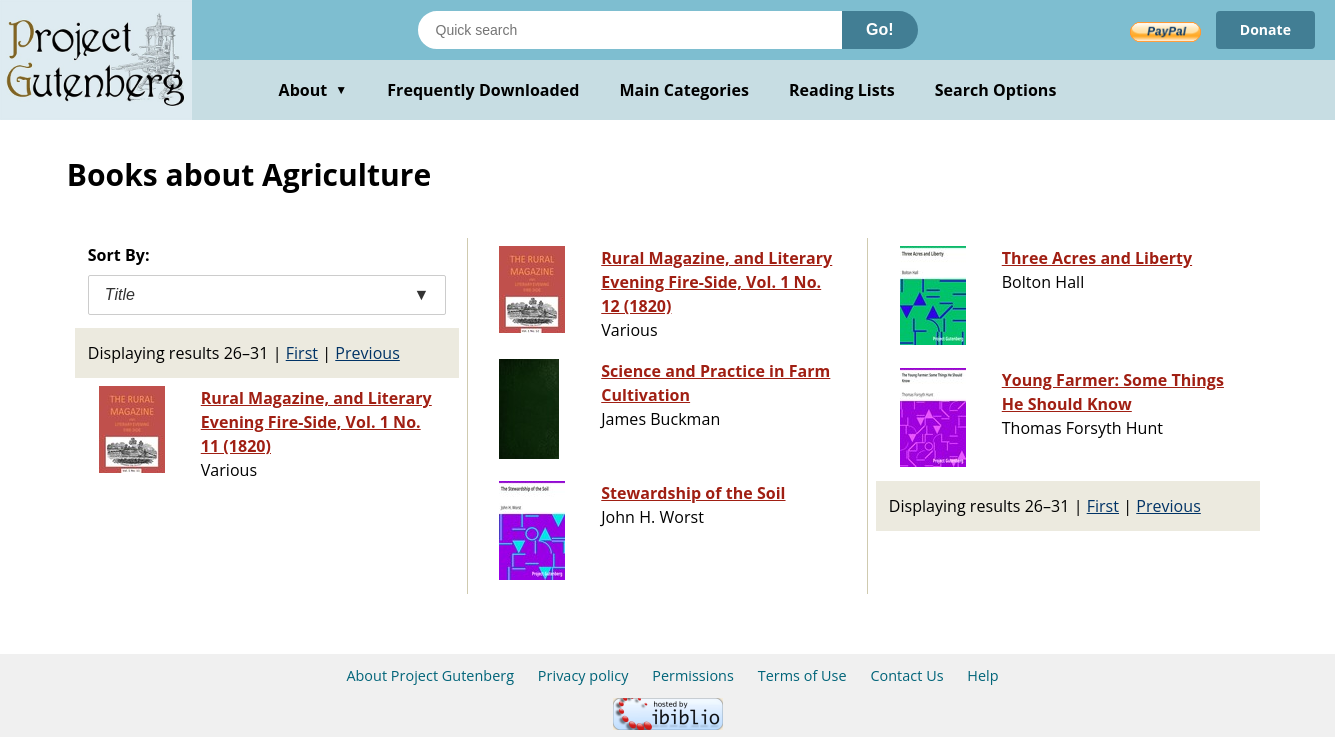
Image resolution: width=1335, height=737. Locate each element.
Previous (367, 353)
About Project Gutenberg (430, 675)
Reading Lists (842, 90)
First (302, 353)
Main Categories (684, 90)
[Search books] (630, 30)
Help (982, 675)
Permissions (693, 675)
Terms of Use (802, 675)
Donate (1265, 29)
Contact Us (906, 675)
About (313, 90)
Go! (880, 29)
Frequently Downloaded (483, 90)
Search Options (996, 90)
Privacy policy (583, 675)
